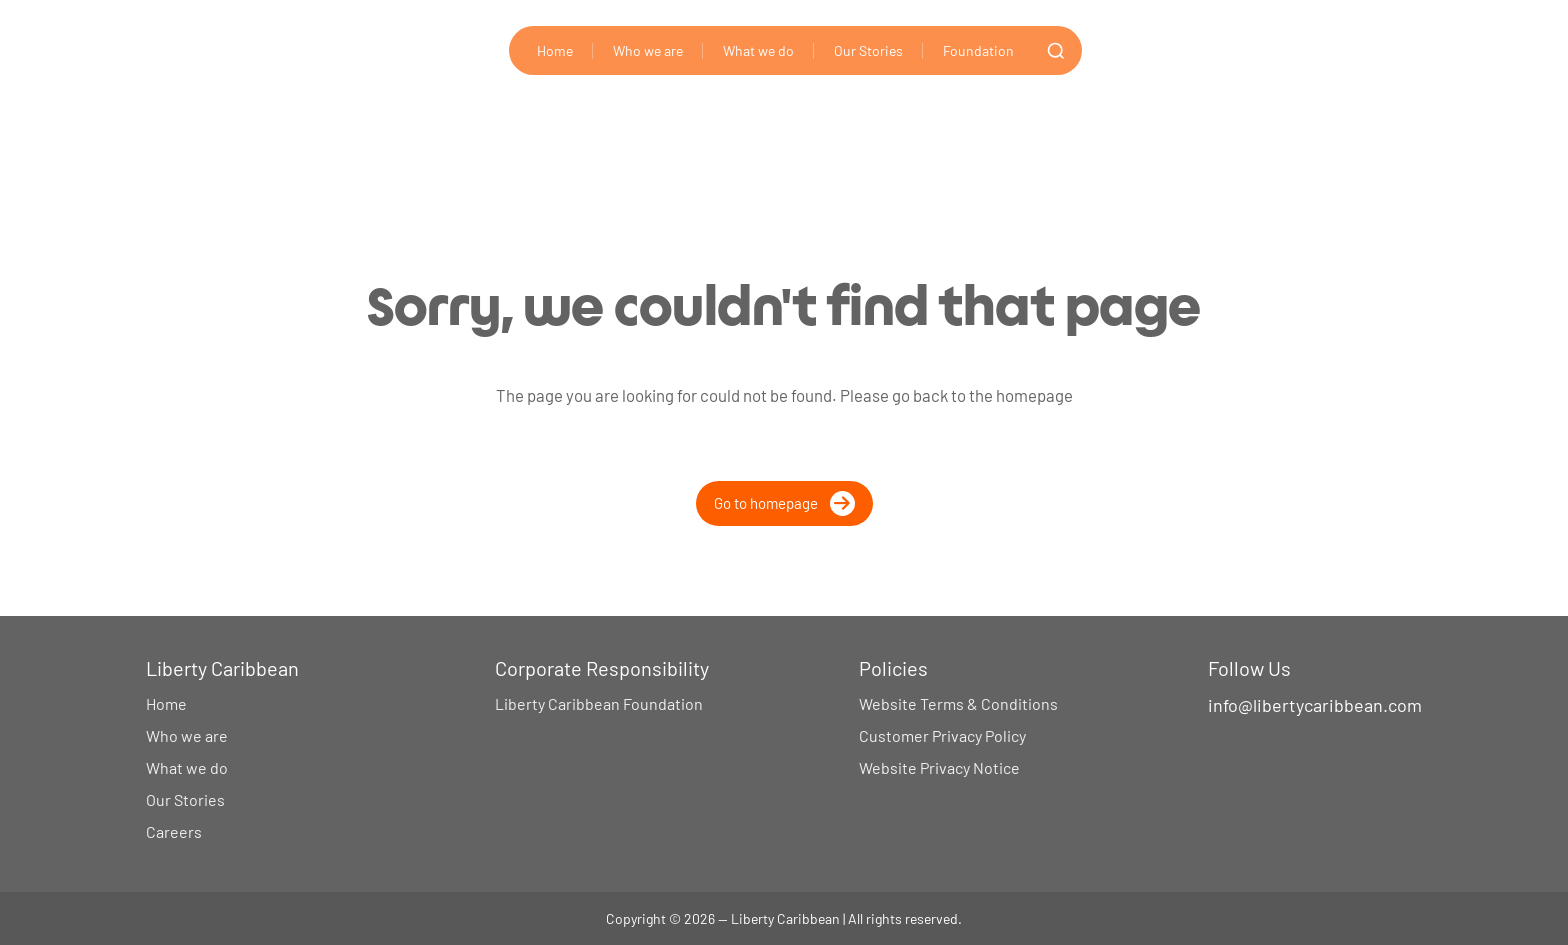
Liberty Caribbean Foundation (599, 703)
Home (555, 50)
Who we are (648, 50)
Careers (174, 831)
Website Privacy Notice (939, 767)
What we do (758, 50)
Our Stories (868, 50)
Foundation (978, 50)
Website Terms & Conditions (958, 703)
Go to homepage (784, 503)
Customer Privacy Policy (942, 735)
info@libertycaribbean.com (1315, 705)
